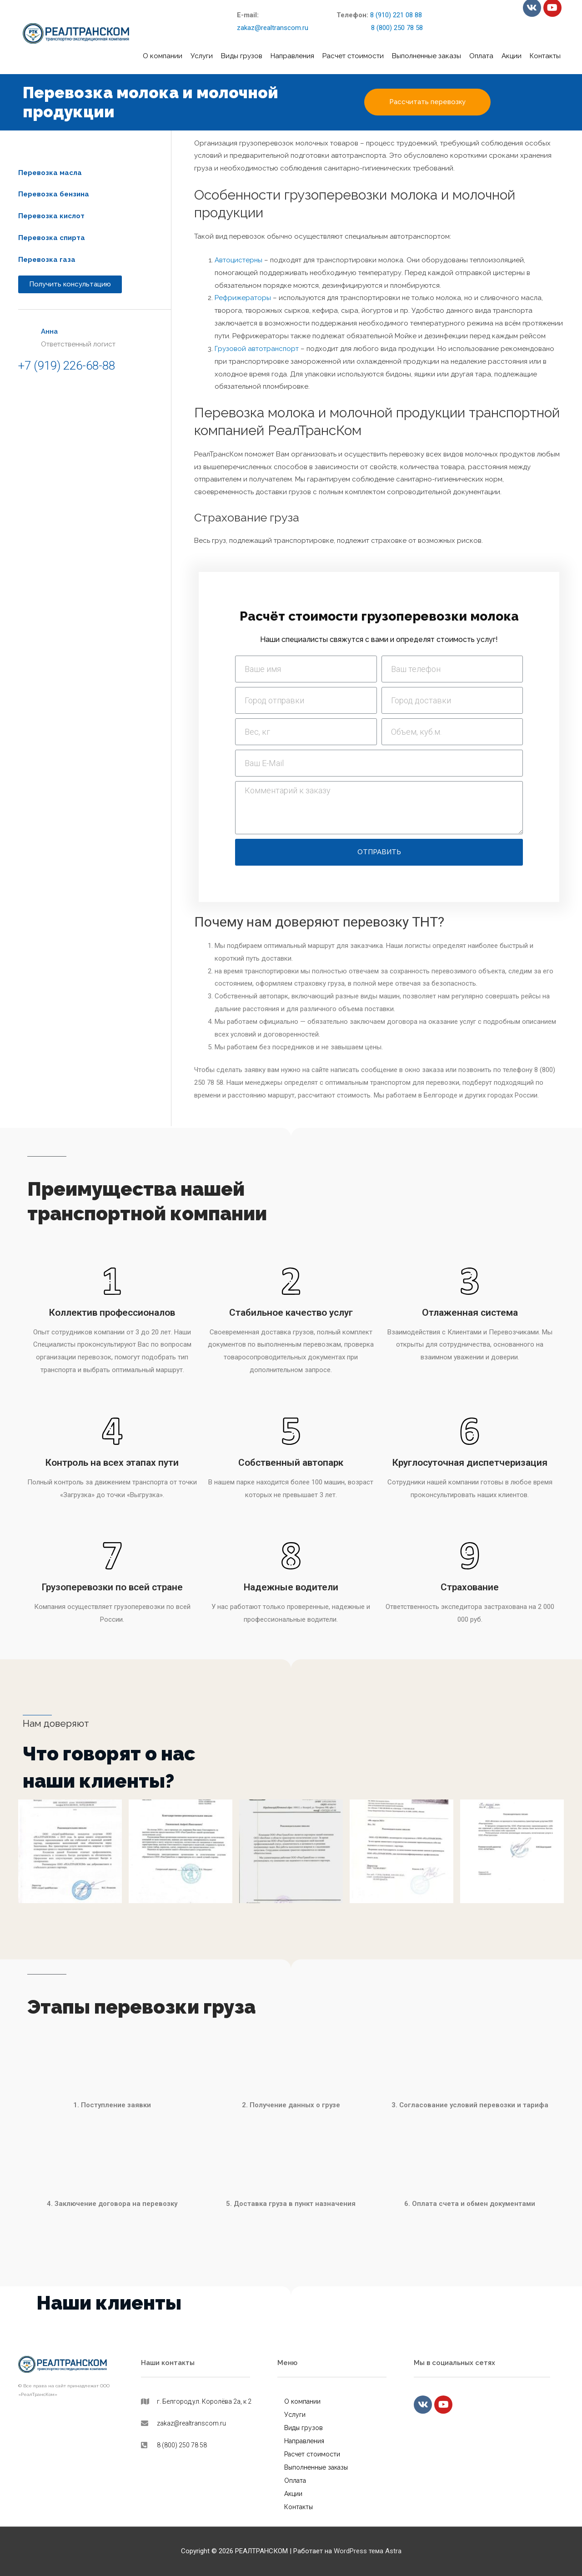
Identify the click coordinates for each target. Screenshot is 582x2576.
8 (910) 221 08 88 (396, 15)
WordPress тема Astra (367, 2551)
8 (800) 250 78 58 (379, 28)
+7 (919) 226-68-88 (66, 365)
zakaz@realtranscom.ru (272, 28)
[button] (427, 102)
